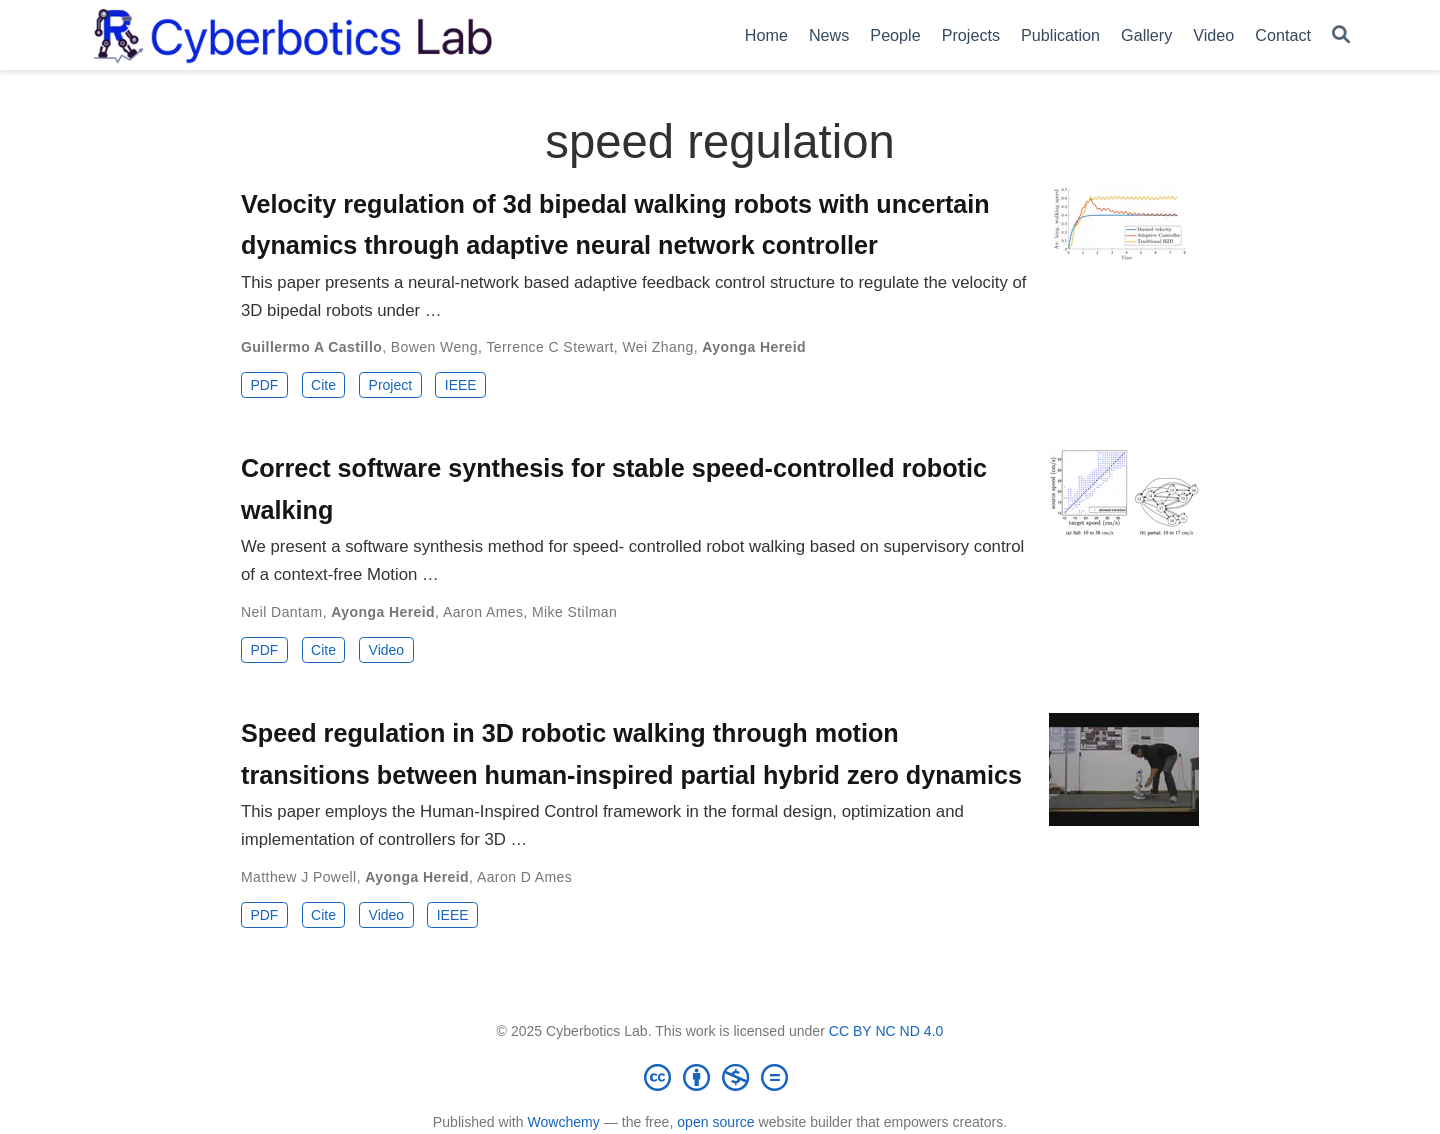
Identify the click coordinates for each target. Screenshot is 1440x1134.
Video (387, 650)
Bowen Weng (434, 347)
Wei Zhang (657, 347)
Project (391, 385)
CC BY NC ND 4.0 (886, 1031)
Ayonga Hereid (754, 347)
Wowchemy (563, 1122)
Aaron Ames (483, 612)
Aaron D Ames (524, 877)
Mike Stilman (574, 612)
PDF (264, 385)
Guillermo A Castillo (311, 347)
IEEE (461, 385)
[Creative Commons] (720, 1077)
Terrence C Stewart (549, 347)
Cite (323, 385)
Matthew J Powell (299, 877)
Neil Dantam (282, 612)
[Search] (1341, 35)
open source (715, 1122)
